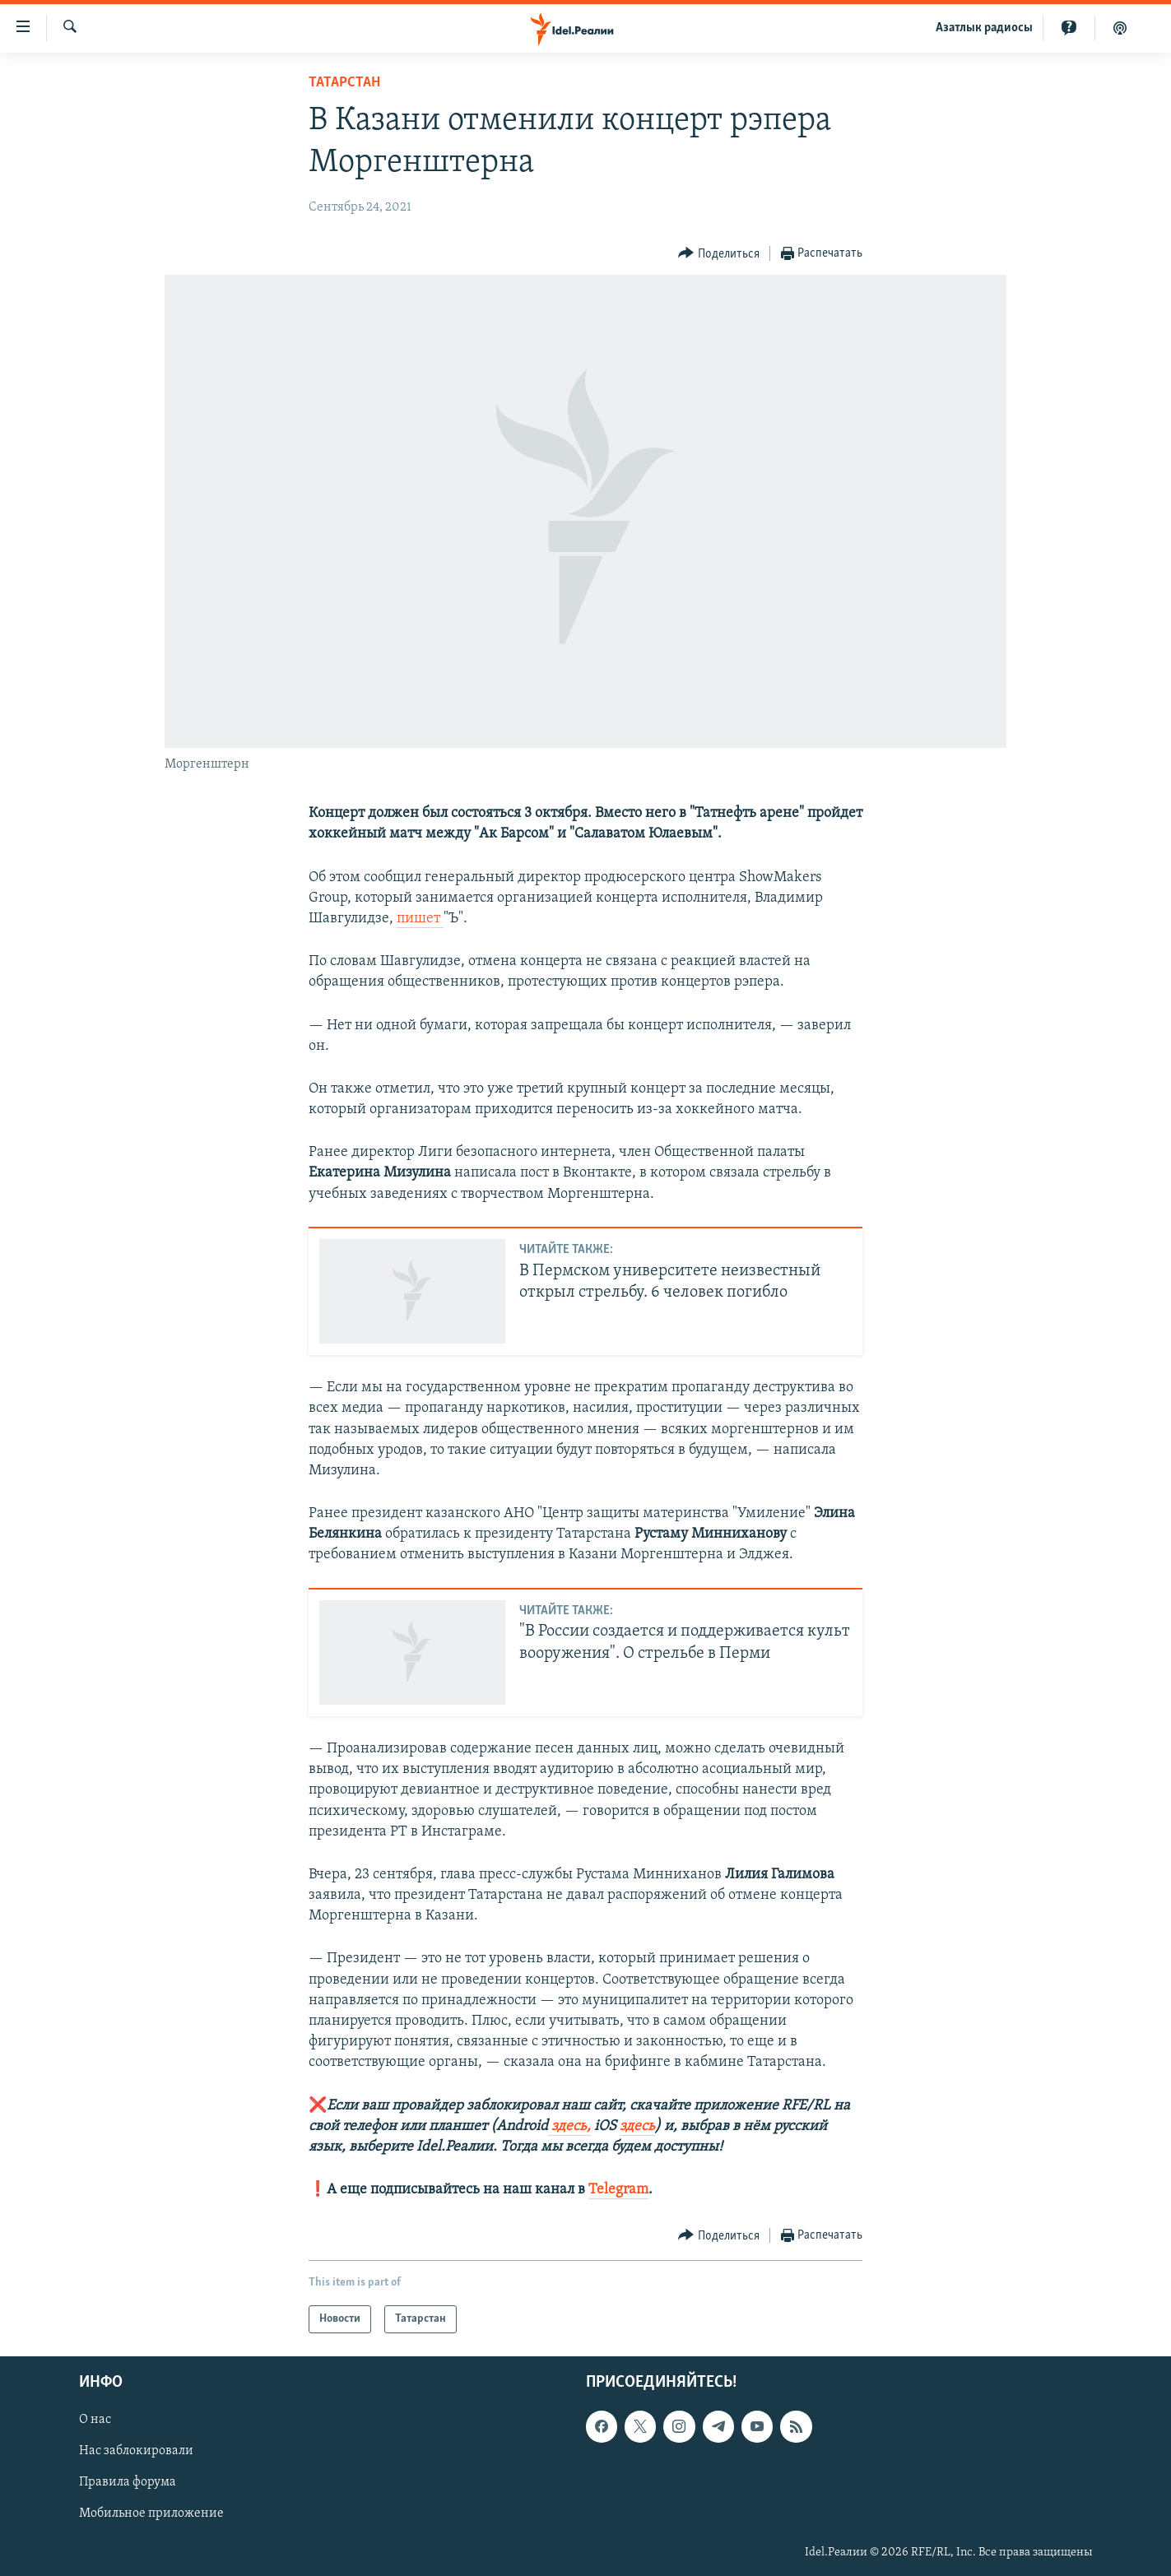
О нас (95, 2420)
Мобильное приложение (151, 2514)
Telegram (618, 2190)
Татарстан (344, 83)
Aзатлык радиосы (984, 28)
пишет (420, 918)
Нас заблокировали (136, 2451)
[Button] (719, 254)
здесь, (569, 2126)
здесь (637, 2126)
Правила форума (127, 2483)
